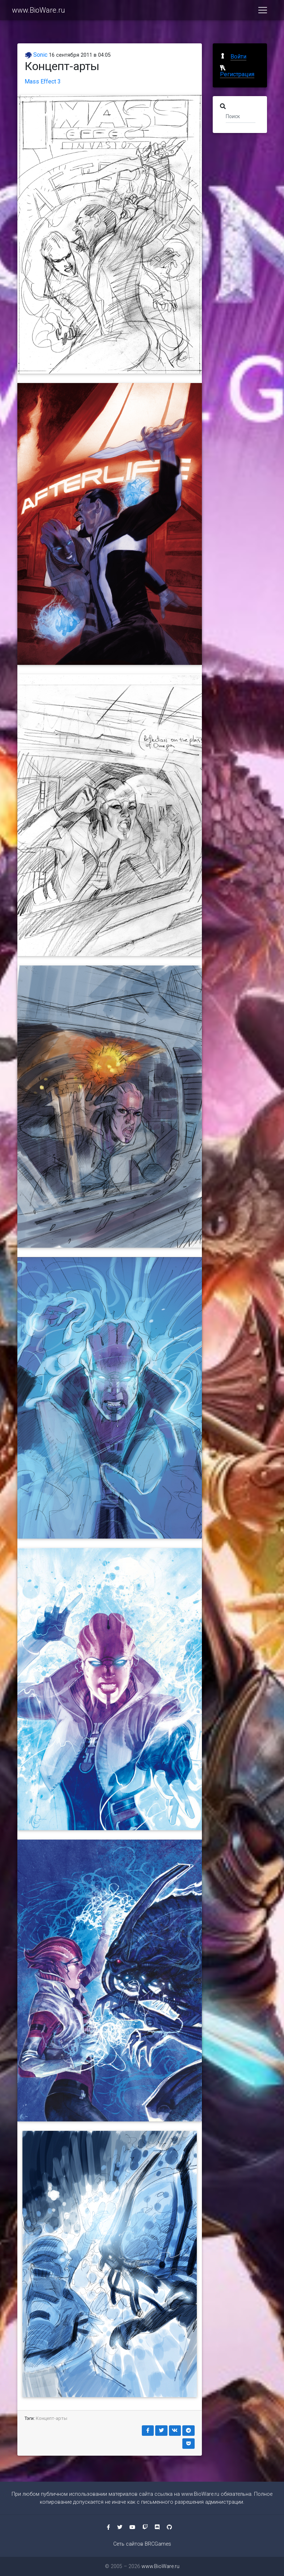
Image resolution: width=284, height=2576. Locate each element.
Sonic (36, 54)
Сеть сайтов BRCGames (142, 2544)
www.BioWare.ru (38, 11)
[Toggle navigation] (262, 11)
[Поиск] (241, 116)
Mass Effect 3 (43, 81)
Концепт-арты (51, 2418)
